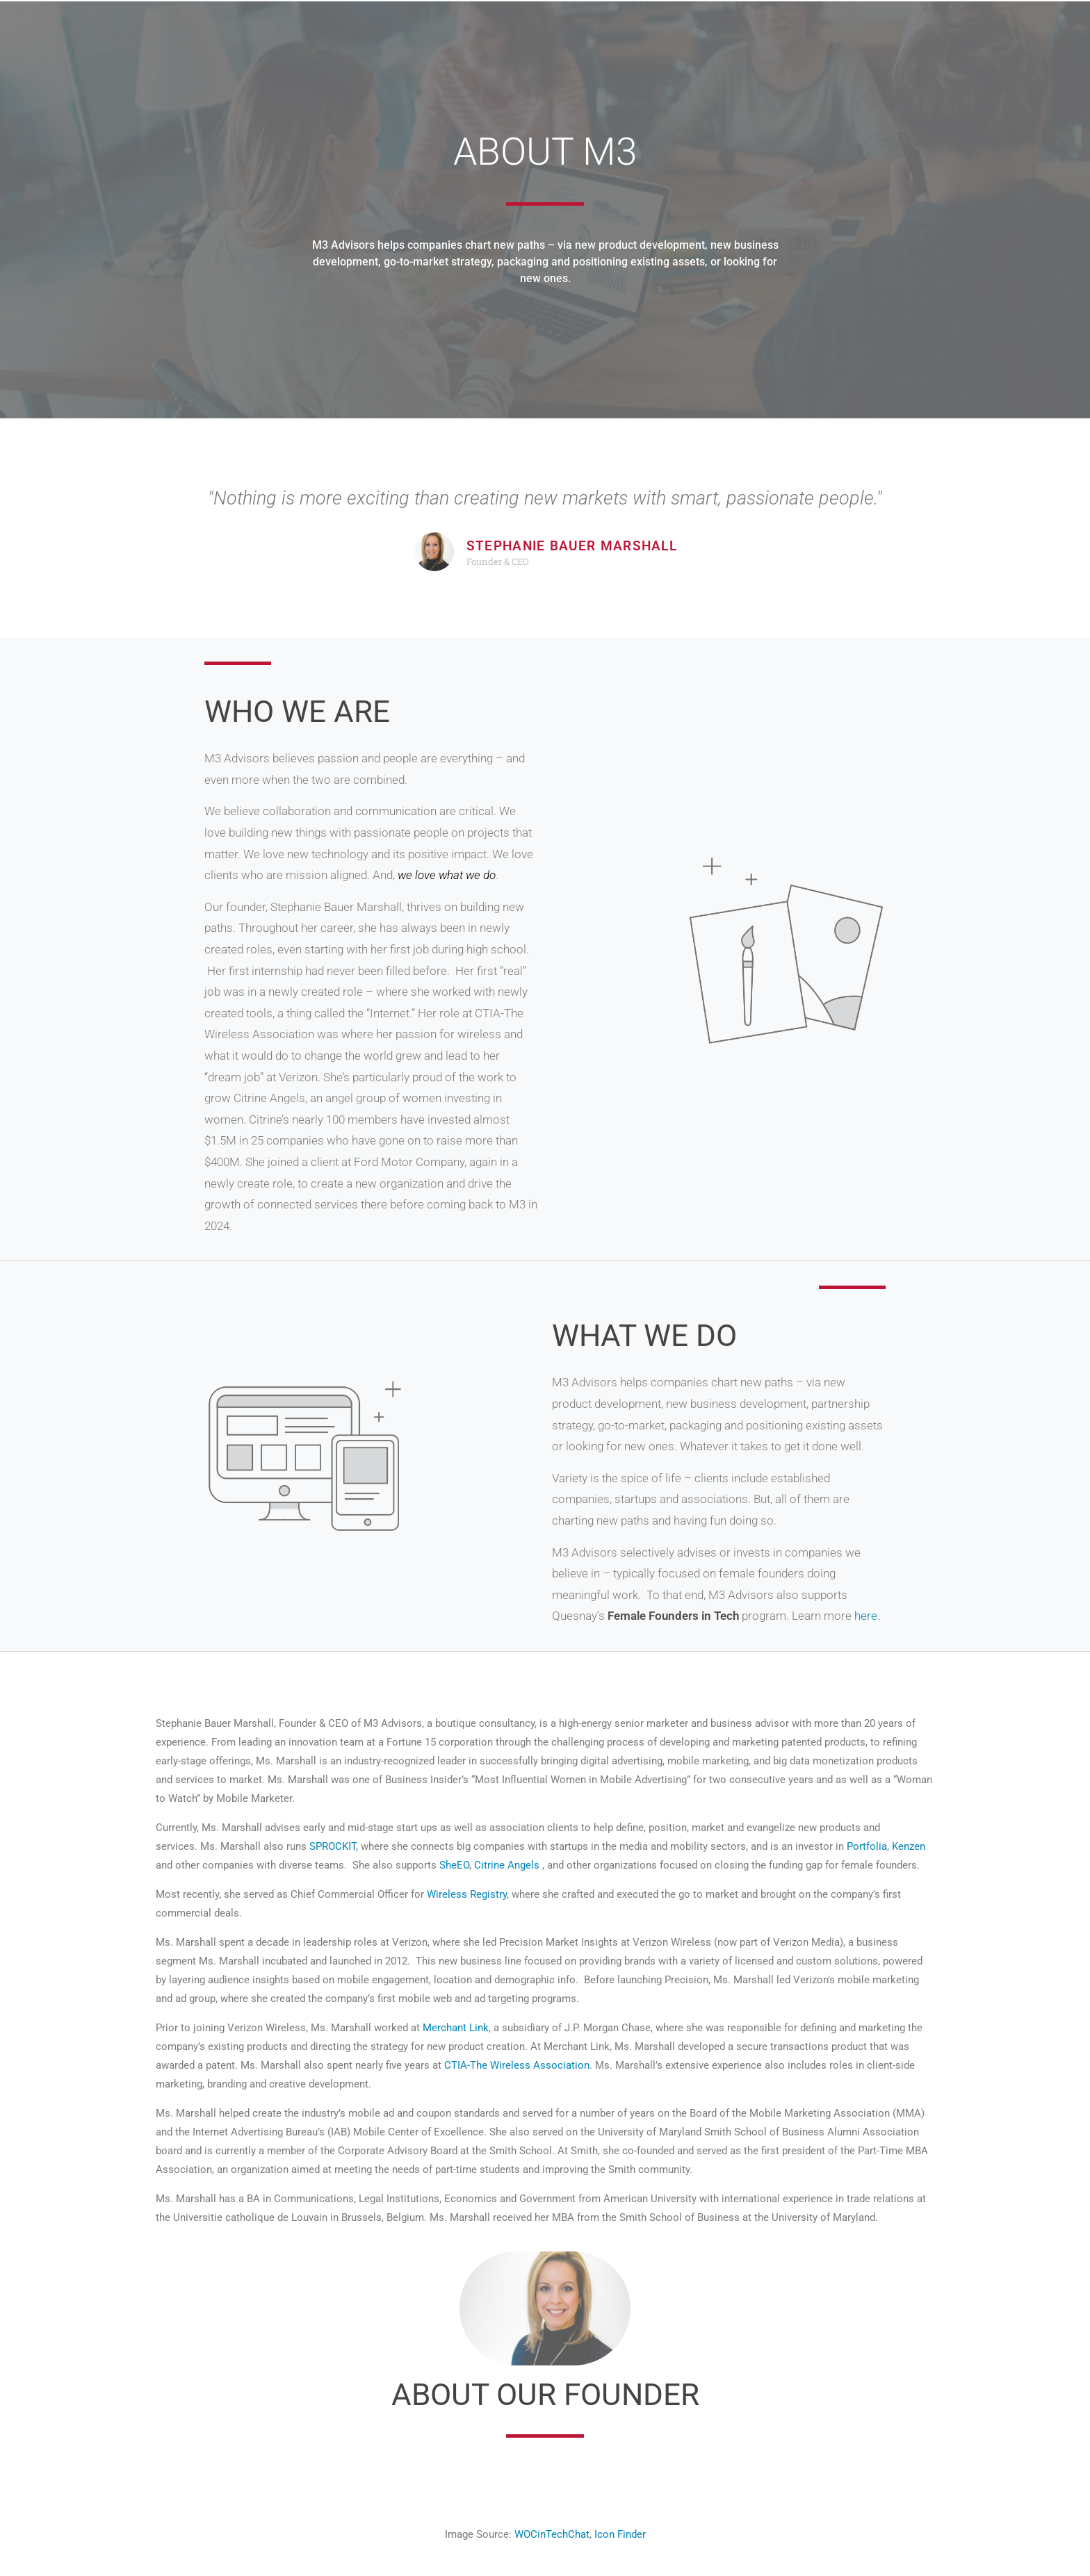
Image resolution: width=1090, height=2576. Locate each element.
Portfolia (867, 1846)
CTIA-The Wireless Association (516, 2065)
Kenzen (908, 1846)
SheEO (454, 1865)
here (865, 1616)
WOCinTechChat (551, 2534)
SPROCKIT (332, 1846)
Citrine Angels (506, 1865)
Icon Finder (620, 2534)
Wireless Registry (467, 1894)
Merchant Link (456, 2027)
